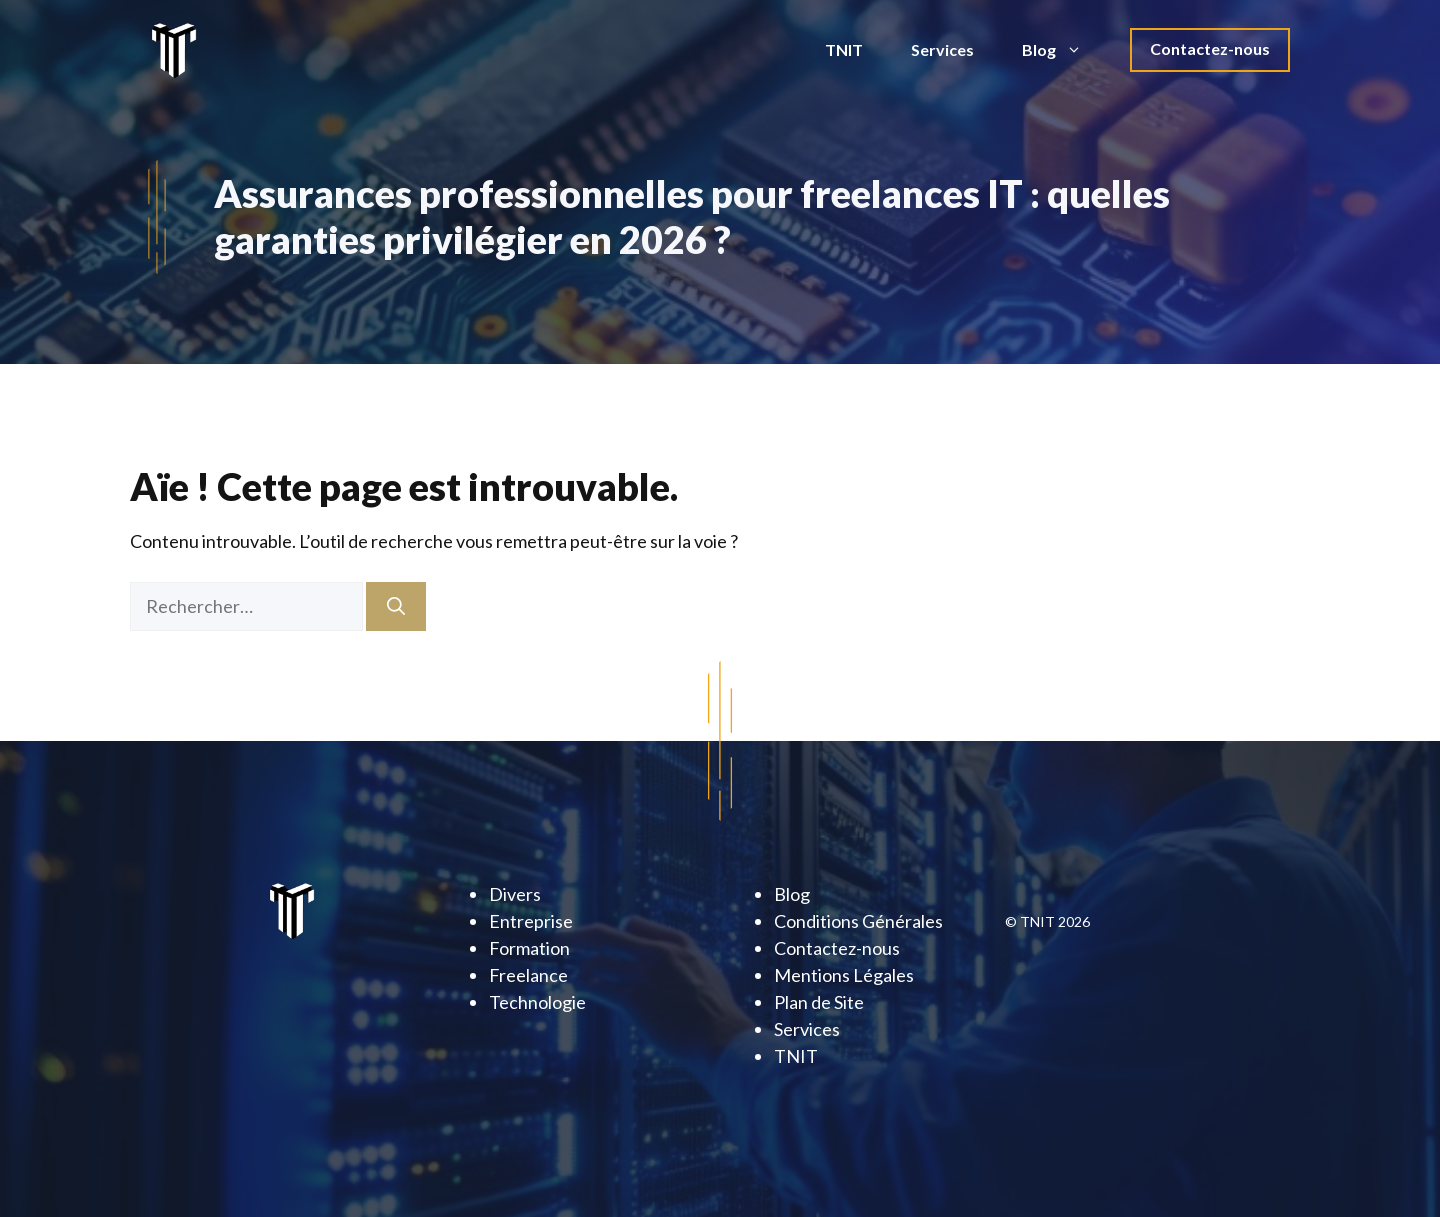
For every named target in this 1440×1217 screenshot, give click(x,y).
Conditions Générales (858, 921)
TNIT (844, 49)
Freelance (528, 975)
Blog (1064, 50)
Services (942, 49)
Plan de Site (819, 1002)
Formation (529, 948)
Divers (515, 894)
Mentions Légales (844, 975)
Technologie (537, 1002)
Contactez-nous (1210, 48)
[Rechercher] (396, 606)
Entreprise (531, 921)
